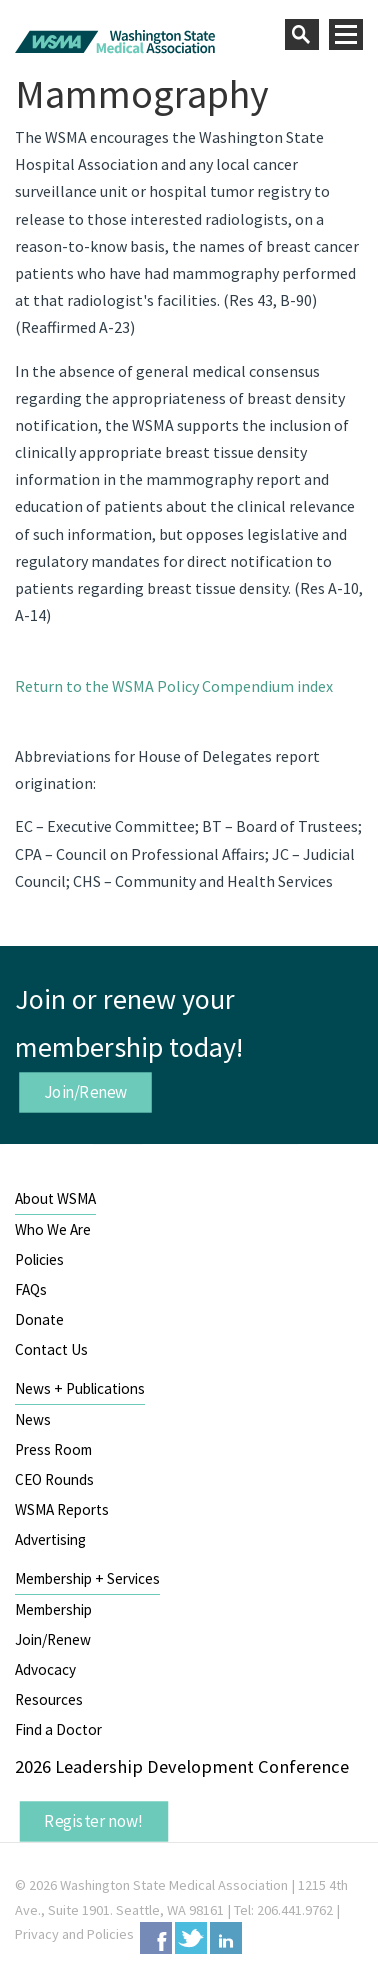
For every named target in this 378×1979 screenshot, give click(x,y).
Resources (49, 1699)
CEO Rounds (54, 1479)
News (33, 1419)
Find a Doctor (58, 1729)
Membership (53, 1609)
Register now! (94, 1821)
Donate (39, 1319)
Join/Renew (86, 1092)
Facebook (156, 1938)
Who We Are (53, 1229)
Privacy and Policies (74, 1934)
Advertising (50, 1539)
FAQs (31, 1289)
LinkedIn (226, 1938)
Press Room (53, 1449)
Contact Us (51, 1349)
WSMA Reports (62, 1509)
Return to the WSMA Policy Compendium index (174, 686)
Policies (39, 1259)
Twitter (191, 1938)
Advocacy (45, 1669)
